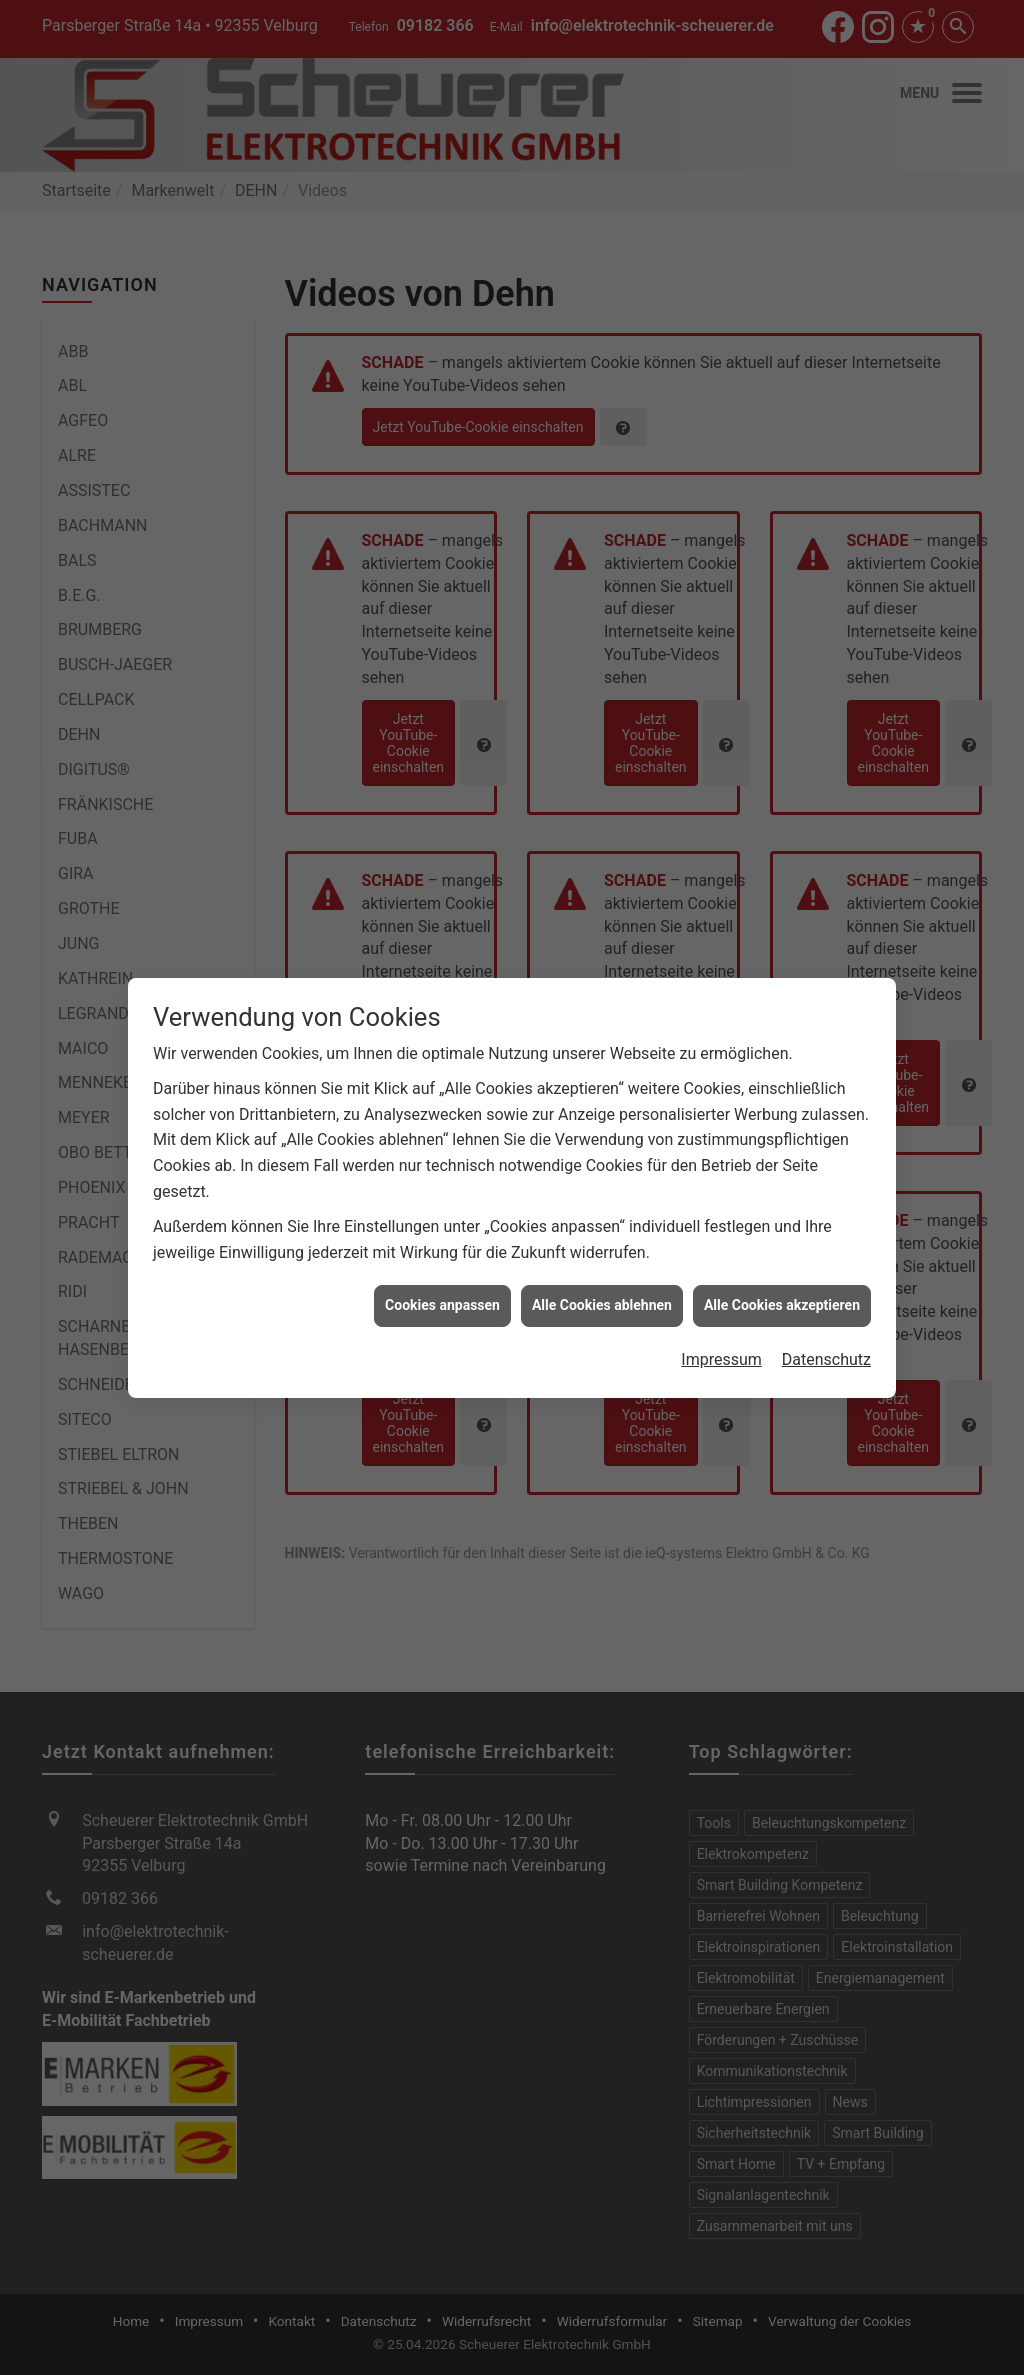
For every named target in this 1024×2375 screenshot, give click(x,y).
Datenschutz (826, 1228)
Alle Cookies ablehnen (602, 1174)
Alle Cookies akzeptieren (782, 1174)
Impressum (721, 1228)
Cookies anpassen (442, 1174)
